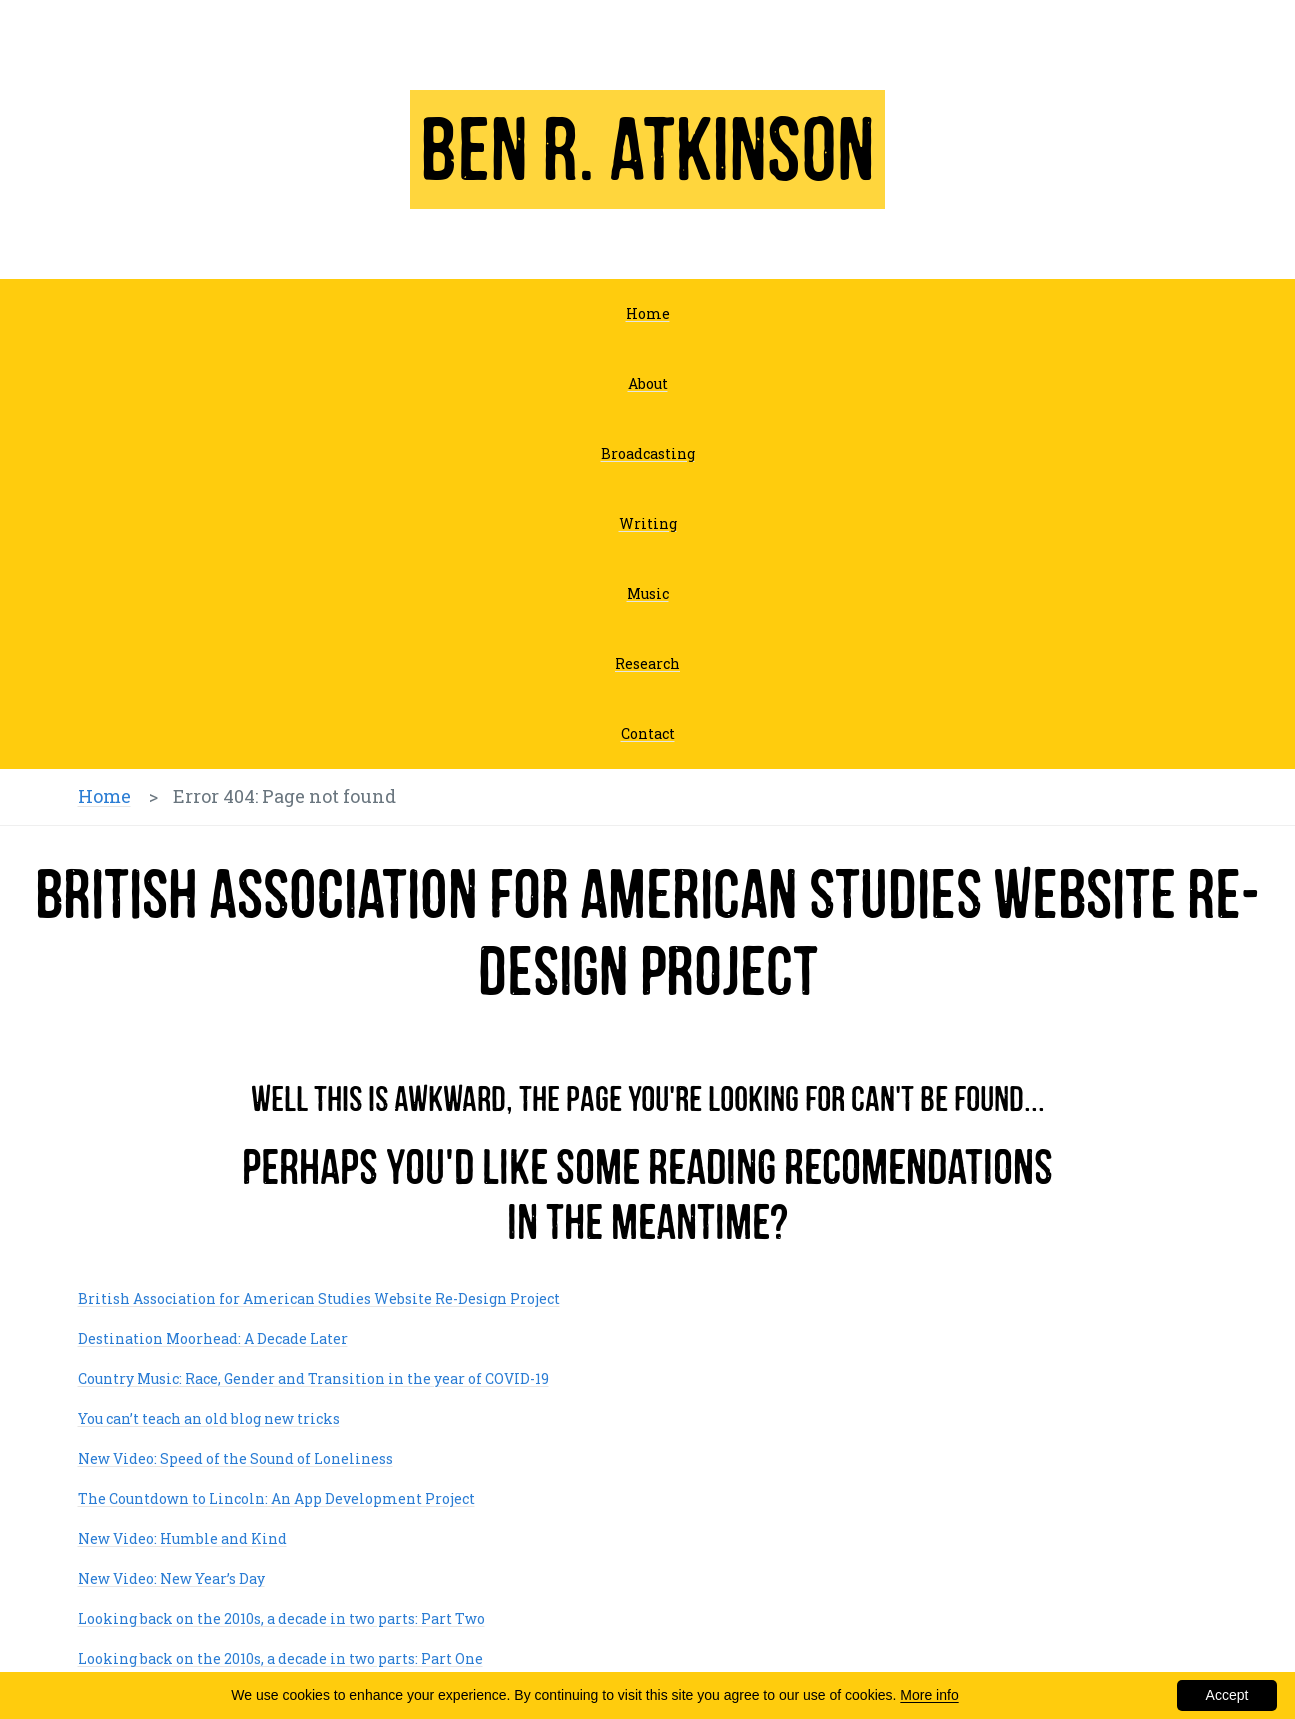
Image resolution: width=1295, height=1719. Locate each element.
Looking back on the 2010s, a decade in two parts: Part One (280, 1658)
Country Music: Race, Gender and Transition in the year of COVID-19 (313, 1378)
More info (929, 1695)
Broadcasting (648, 453)
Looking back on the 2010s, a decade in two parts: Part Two (281, 1618)
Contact (648, 733)
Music (648, 593)
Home (648, 313)
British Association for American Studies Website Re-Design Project (319, 1298)
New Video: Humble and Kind (182, 1538)
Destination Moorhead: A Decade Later (213, 1338)
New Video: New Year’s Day (171, 1578)
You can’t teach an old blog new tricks (209, 1418)
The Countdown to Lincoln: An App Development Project (276, 1498)
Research (647, 663)
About (648, 383)
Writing (648, 523)
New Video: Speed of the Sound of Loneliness (235, 1458)
